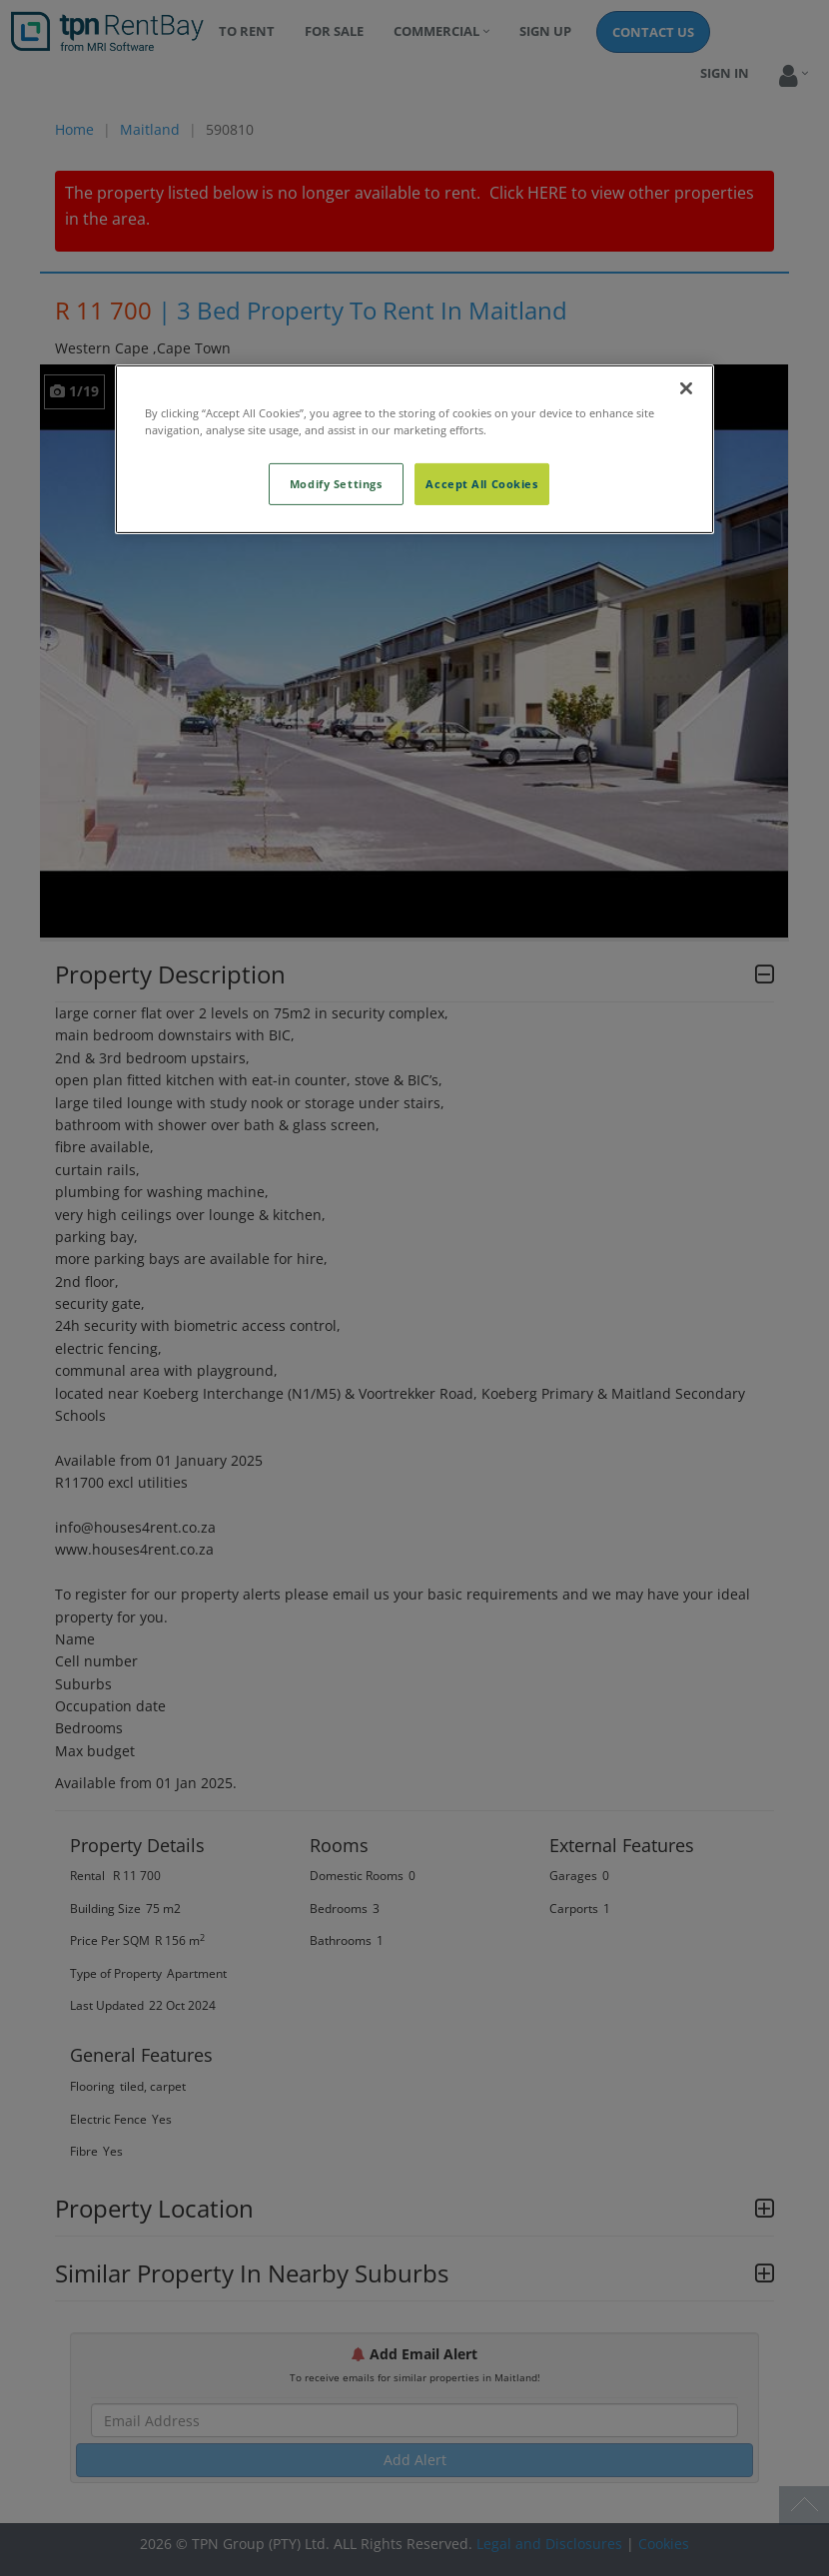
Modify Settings (336, 483)
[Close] (686, 388)
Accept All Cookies (481, 483)
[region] (414, 449)
